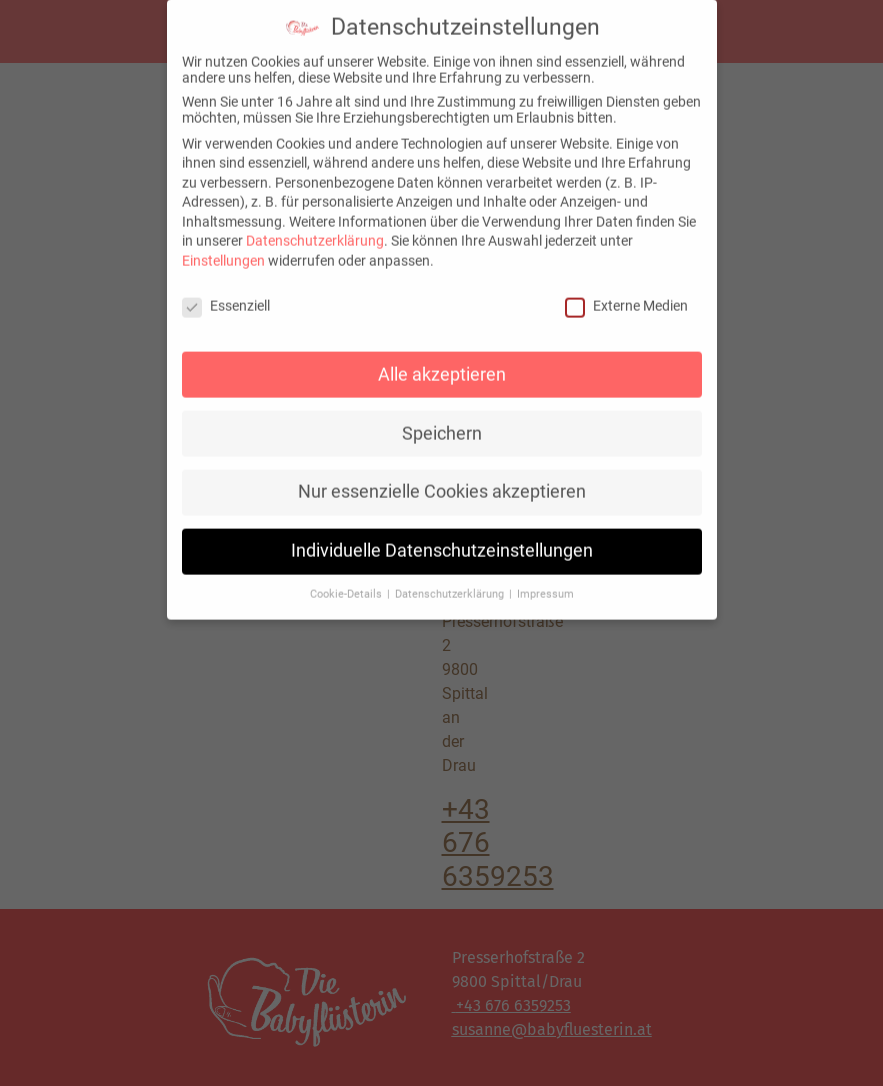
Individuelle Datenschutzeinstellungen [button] (442, 541)
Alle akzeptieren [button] (442, 364)
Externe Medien (626, 296)
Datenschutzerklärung (315, 231)
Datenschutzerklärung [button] (451, 584)
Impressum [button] (545, 584)
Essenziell (226, 296)
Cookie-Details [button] (347, 584)
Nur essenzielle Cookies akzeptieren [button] (442, 482)
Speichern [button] (442, 423)
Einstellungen (223, 251)
